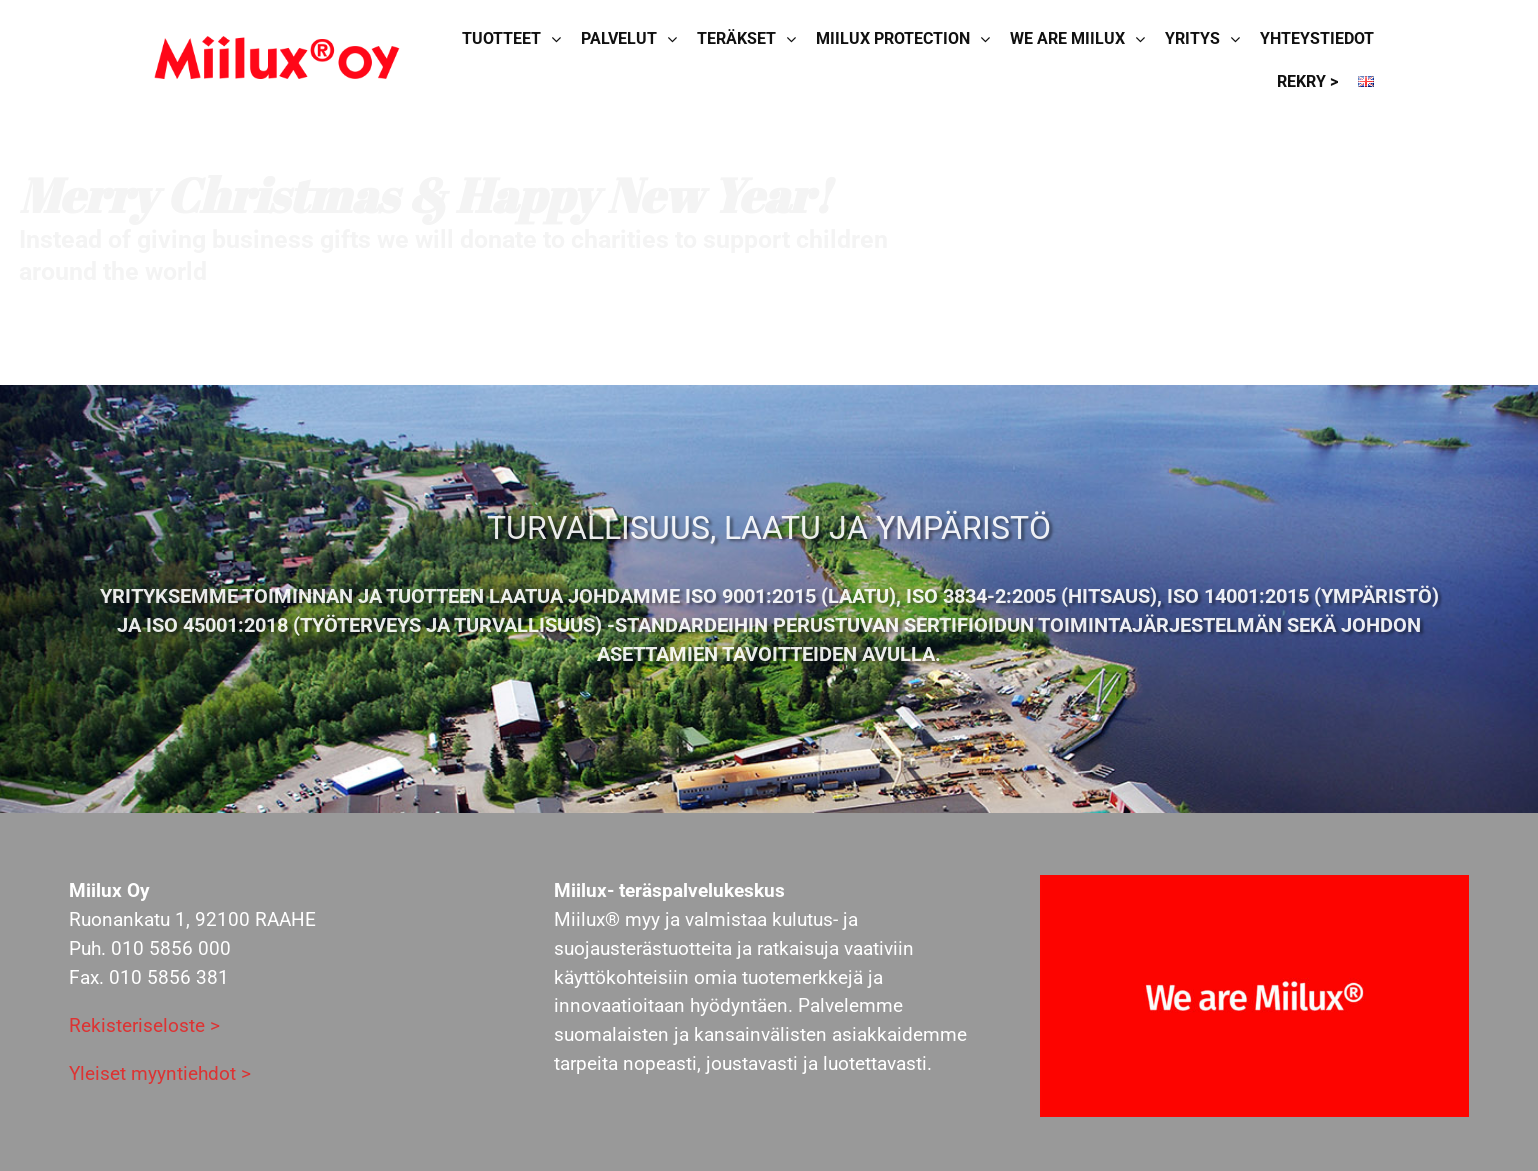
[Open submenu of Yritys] (1240, 39)
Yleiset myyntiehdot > (160, 1073)
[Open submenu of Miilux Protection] (990, 39)
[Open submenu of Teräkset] (796, 39)
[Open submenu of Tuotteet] (561, 39)
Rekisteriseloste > (144, 1025)
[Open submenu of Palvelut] (677, 39)
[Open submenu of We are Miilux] (1145, 39)
